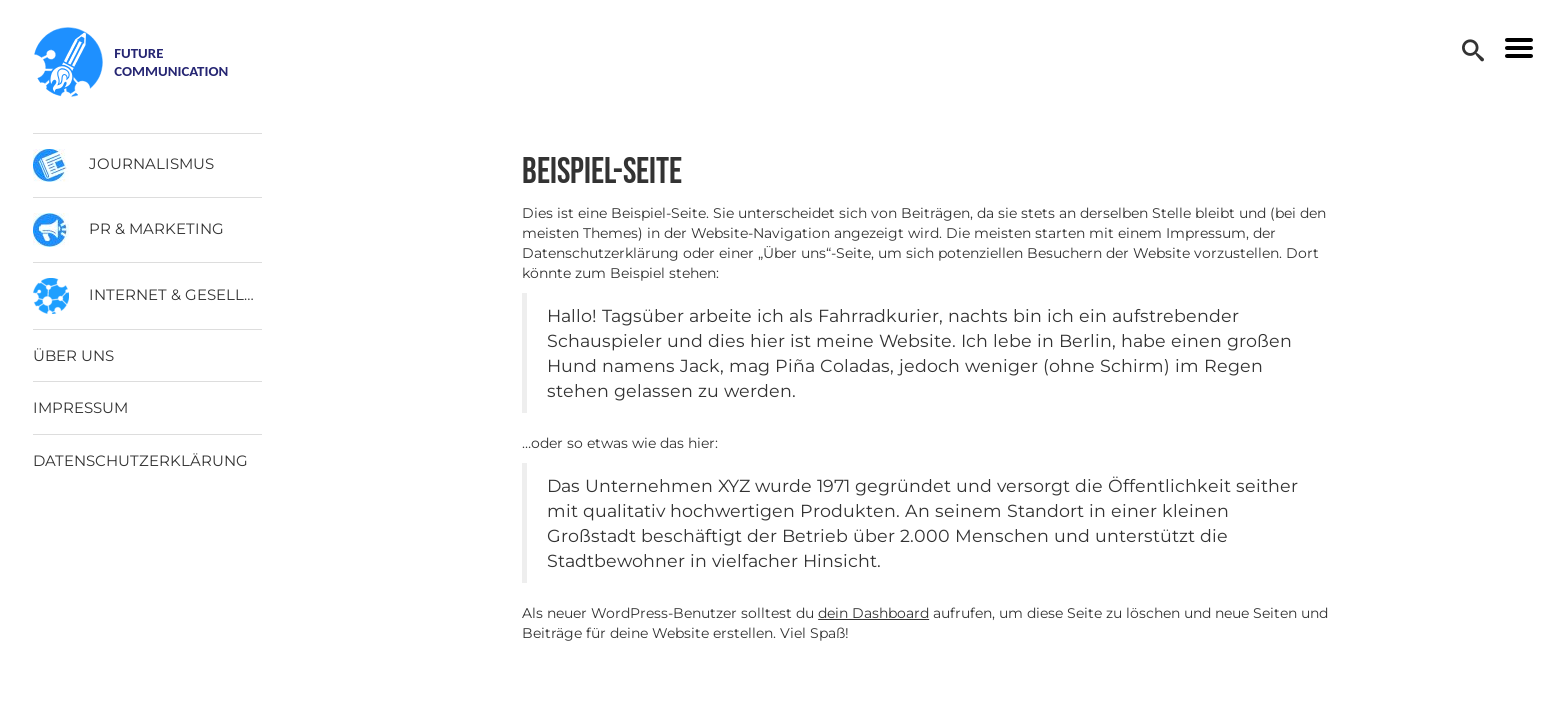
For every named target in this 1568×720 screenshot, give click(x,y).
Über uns (73, 355)
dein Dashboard (873, 613)
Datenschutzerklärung (140, 460)
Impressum (80, 407)
